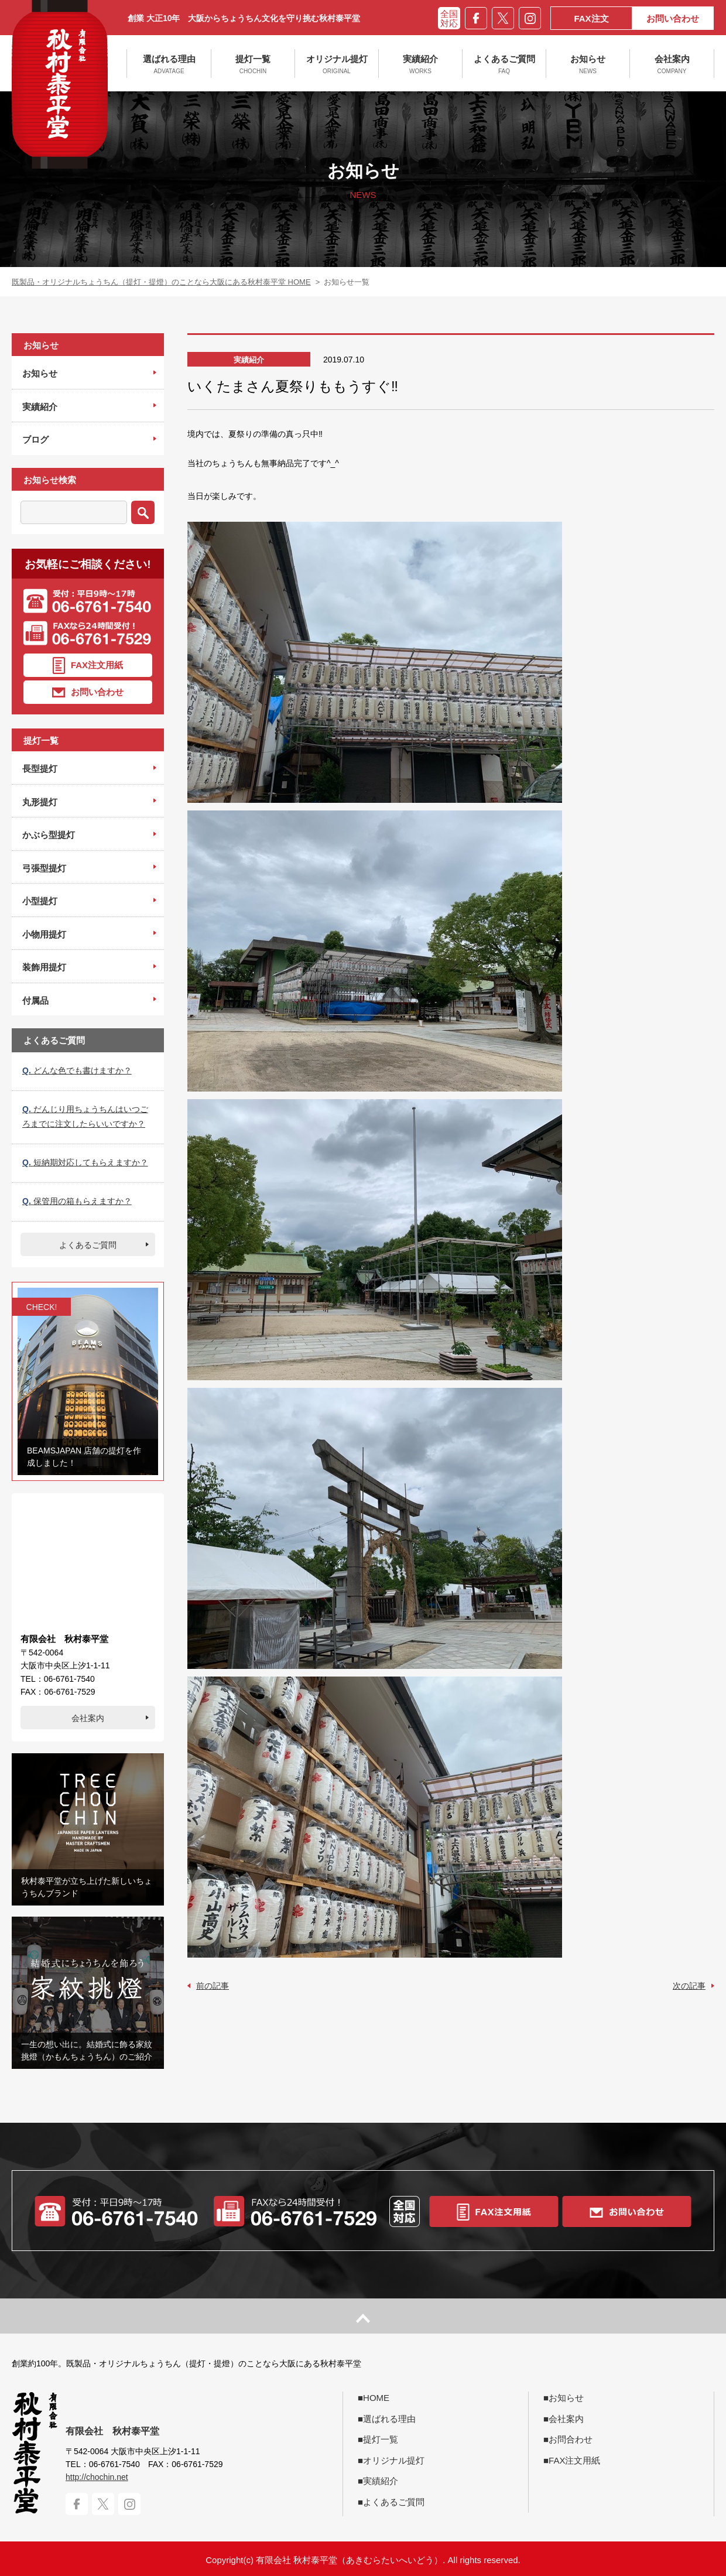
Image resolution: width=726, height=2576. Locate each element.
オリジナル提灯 (336, 64)
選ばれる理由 (169, 64)
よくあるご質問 (504, 64)
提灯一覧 (252, 64)
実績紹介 (420, 64)
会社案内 (672, 64)
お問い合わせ (672, 18)
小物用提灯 (44, 934)
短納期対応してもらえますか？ (85, 1162)
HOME (376, 2398)
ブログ (35, 439)
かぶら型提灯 (48, 835)
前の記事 (212, 1985)
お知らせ (587, 64)
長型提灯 (39, 769)
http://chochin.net (97, 2477)
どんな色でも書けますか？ (77, 1070)
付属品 (35, 1000)
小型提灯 (39, 901)
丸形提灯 (39, 802)
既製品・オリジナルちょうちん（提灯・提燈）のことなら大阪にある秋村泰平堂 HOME (161, 282)
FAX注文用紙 (88, 665)
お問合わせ (571, 2439)
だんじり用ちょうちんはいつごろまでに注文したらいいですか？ (85, 1116)
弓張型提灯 (44, 868)
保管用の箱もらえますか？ (77, 1201)
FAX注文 (591, 18)
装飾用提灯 (44, 967)
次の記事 (689, 1985)
